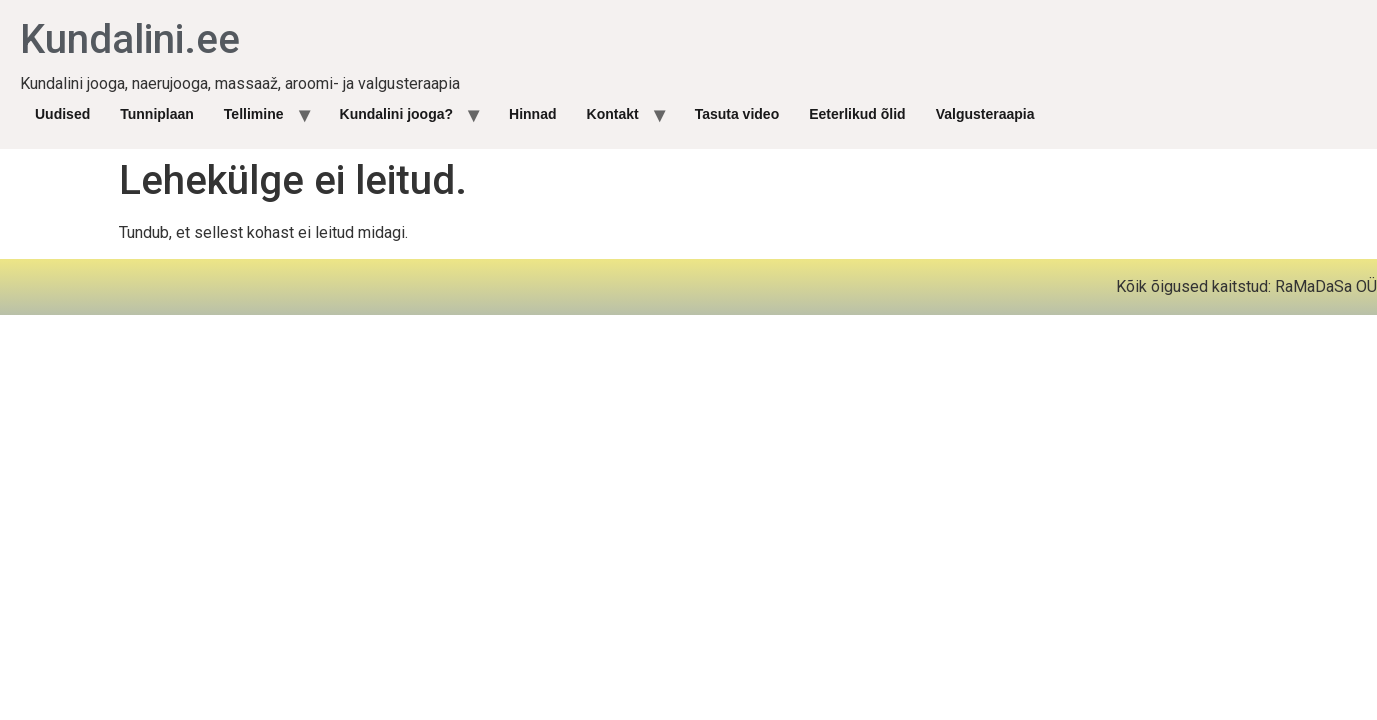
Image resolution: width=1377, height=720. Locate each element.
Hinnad (532, 114)
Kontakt (613, 114)
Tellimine (254, 114)
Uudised (62, 114)
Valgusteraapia (985, 114)
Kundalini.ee (130, 39)
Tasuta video (737, 114)
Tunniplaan (157, 114)
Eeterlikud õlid (857, 114)
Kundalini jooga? (397, 114)
